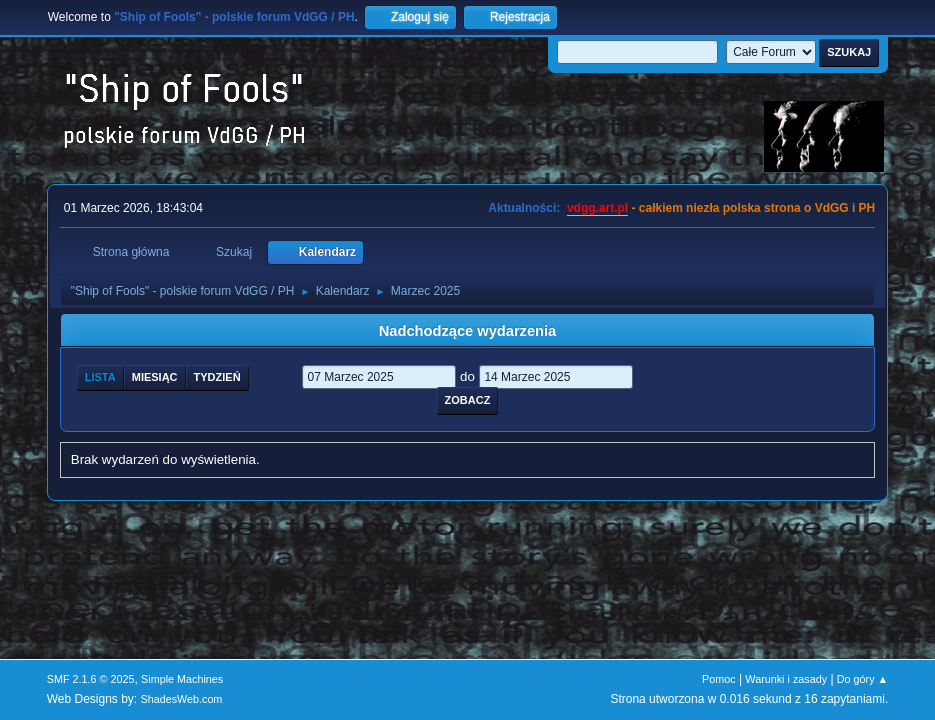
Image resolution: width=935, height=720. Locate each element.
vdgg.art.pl (597, 208)
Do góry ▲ (862, 679)
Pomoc (719, 679)
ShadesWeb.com (181, 699)
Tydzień (217, 377)
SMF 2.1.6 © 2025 (91, 679)
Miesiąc (155, 377)
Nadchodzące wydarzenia (468, 331)
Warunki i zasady (786, 679)
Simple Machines (182, 679)
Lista (100, 377)
